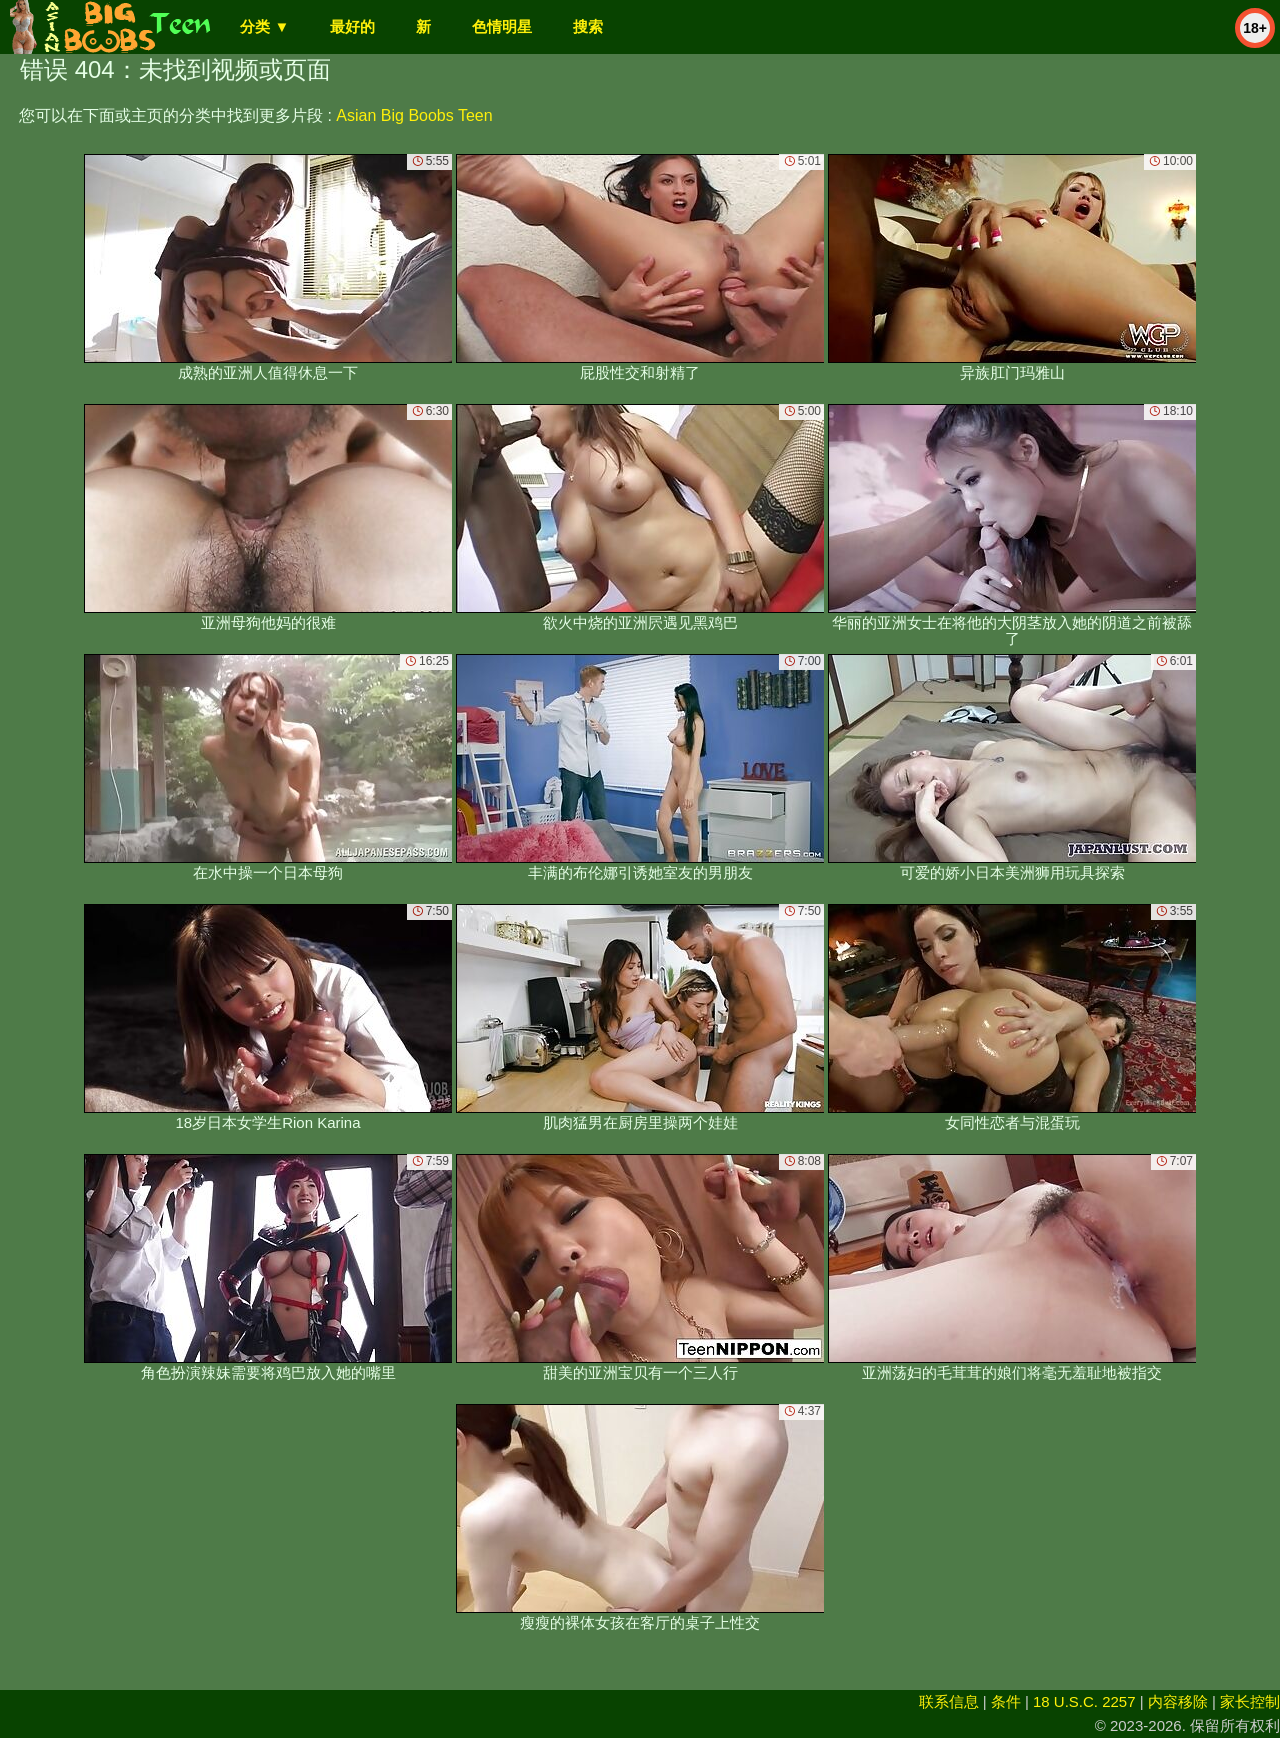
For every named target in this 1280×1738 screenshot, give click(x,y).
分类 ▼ (264, 26)
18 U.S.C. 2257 (1084, 1701)
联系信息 (949, 1701)
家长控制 (1250, 1701)
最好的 (352, 26)
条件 (1006, 1701)
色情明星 (502, 26)
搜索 (588, 26)
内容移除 (1178, 1701)
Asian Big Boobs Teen (414, 115)
